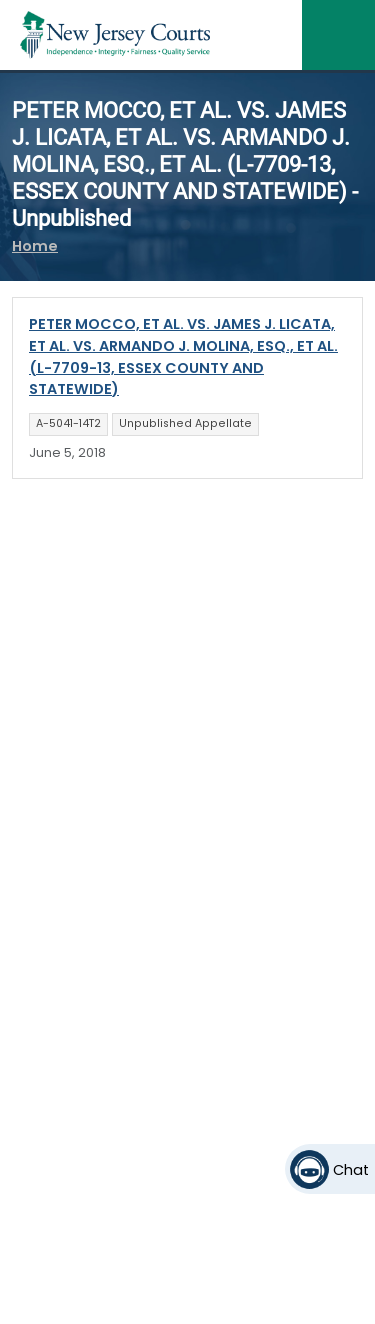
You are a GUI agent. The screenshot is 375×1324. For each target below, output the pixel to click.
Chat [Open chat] (351, 1170)
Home (35, 246)
